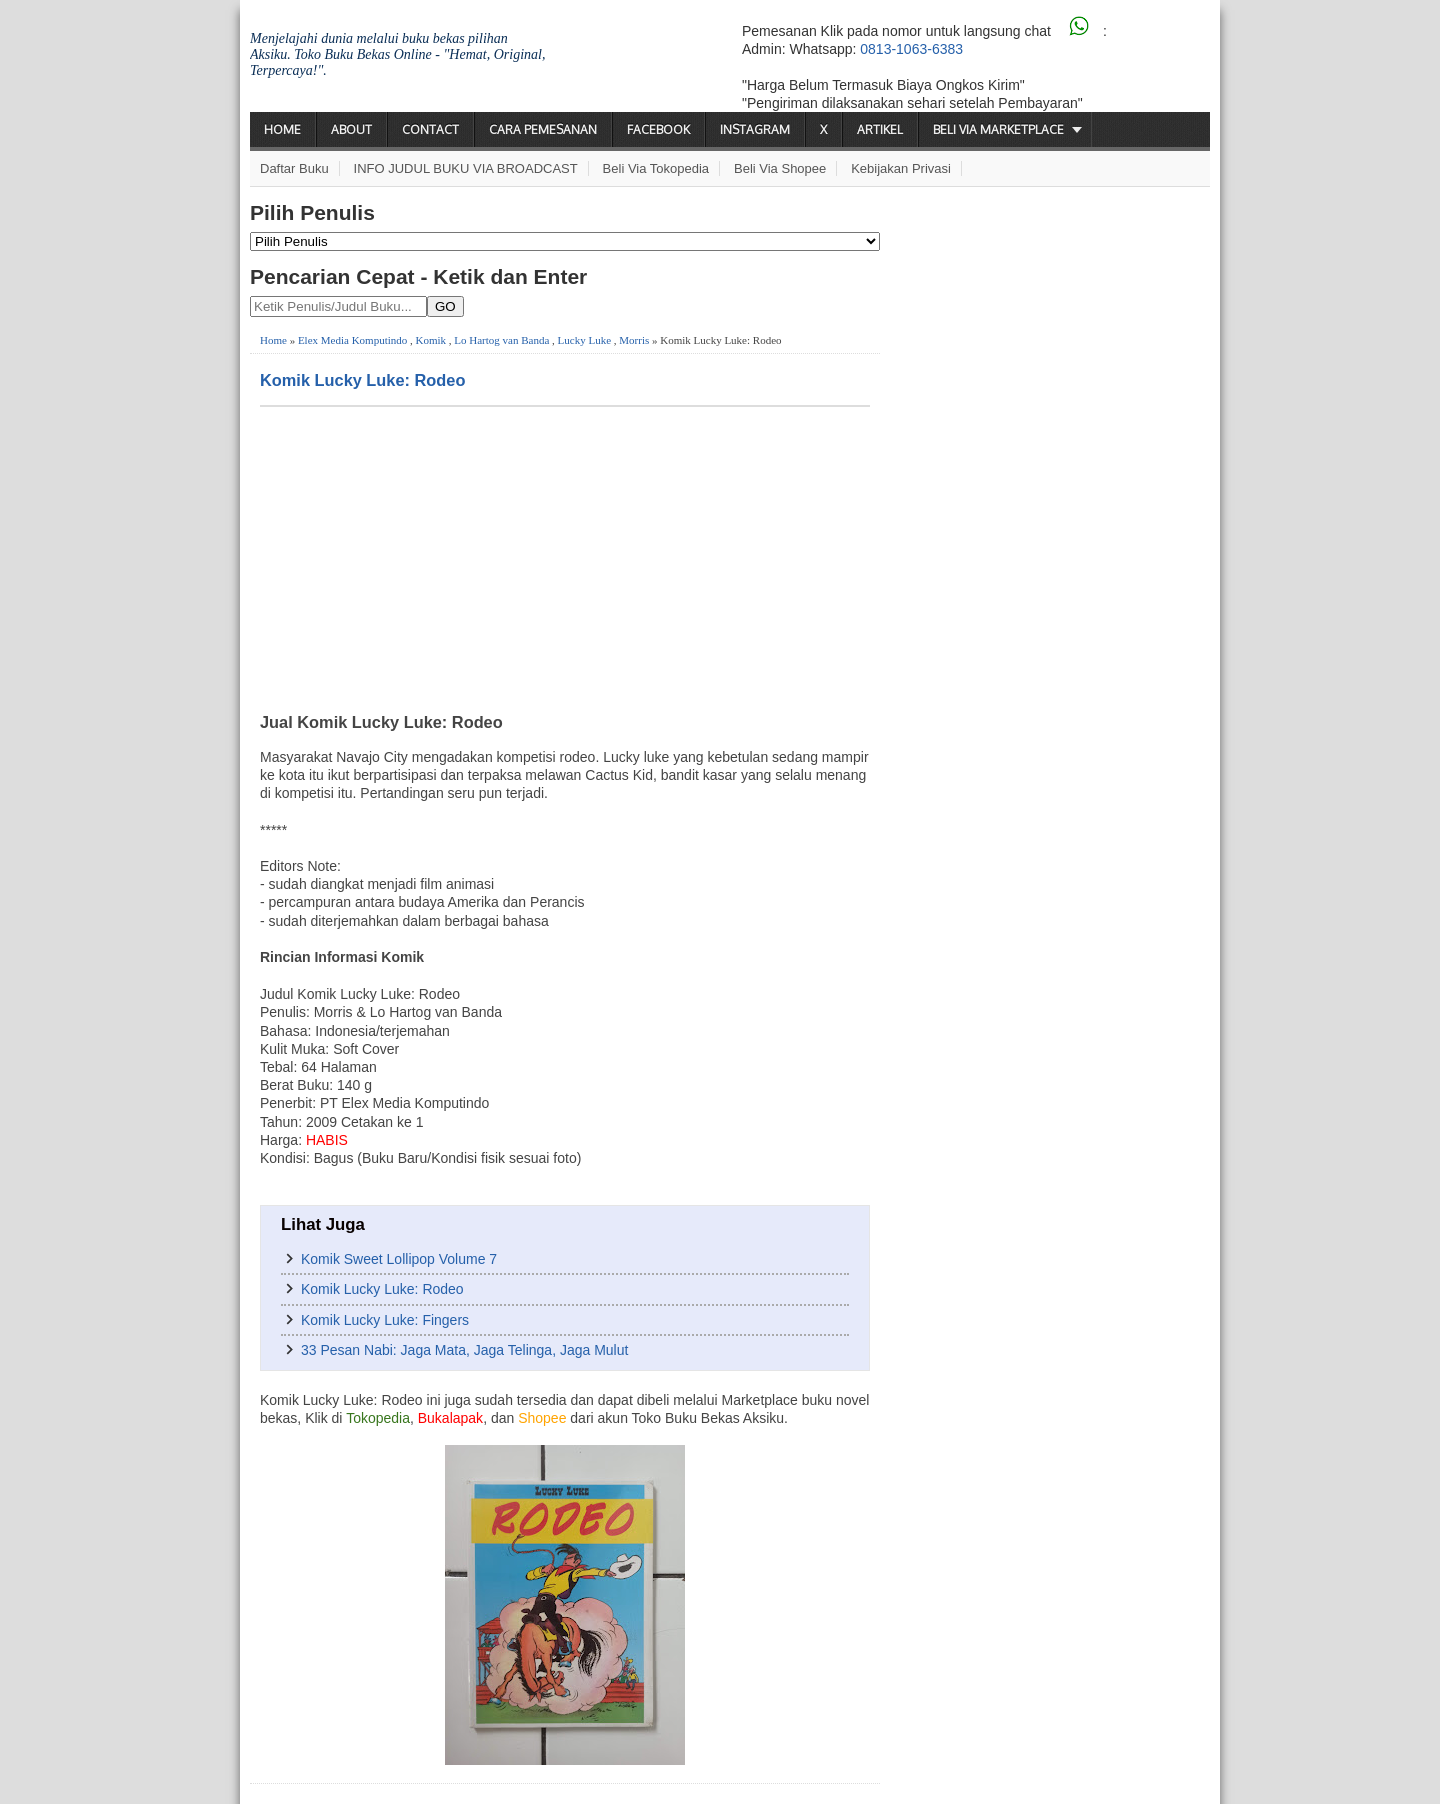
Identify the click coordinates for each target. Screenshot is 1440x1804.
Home (282, 129)
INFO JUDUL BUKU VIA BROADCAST (466, 168)
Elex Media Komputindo (352, 340)
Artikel (880, 129)
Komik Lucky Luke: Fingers (385, 1320)
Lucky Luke (584, 340)
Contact (430, 129)
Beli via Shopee (780, 168)
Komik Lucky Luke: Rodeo (362, 380)
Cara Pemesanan (543, 129)
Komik (431, 340)
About (351, 129)
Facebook (658, 129)
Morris (634, 340)
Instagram (755, 129)
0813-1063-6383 (911, 49)
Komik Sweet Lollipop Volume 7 (399, 1259)
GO (445, 306)
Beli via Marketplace (998, 129)
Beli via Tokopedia (656, 168)
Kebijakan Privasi (901, 168)
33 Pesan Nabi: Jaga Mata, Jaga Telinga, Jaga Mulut (464, 1350)
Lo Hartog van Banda (501, 340)
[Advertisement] (565, 557)
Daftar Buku (294, 168)
